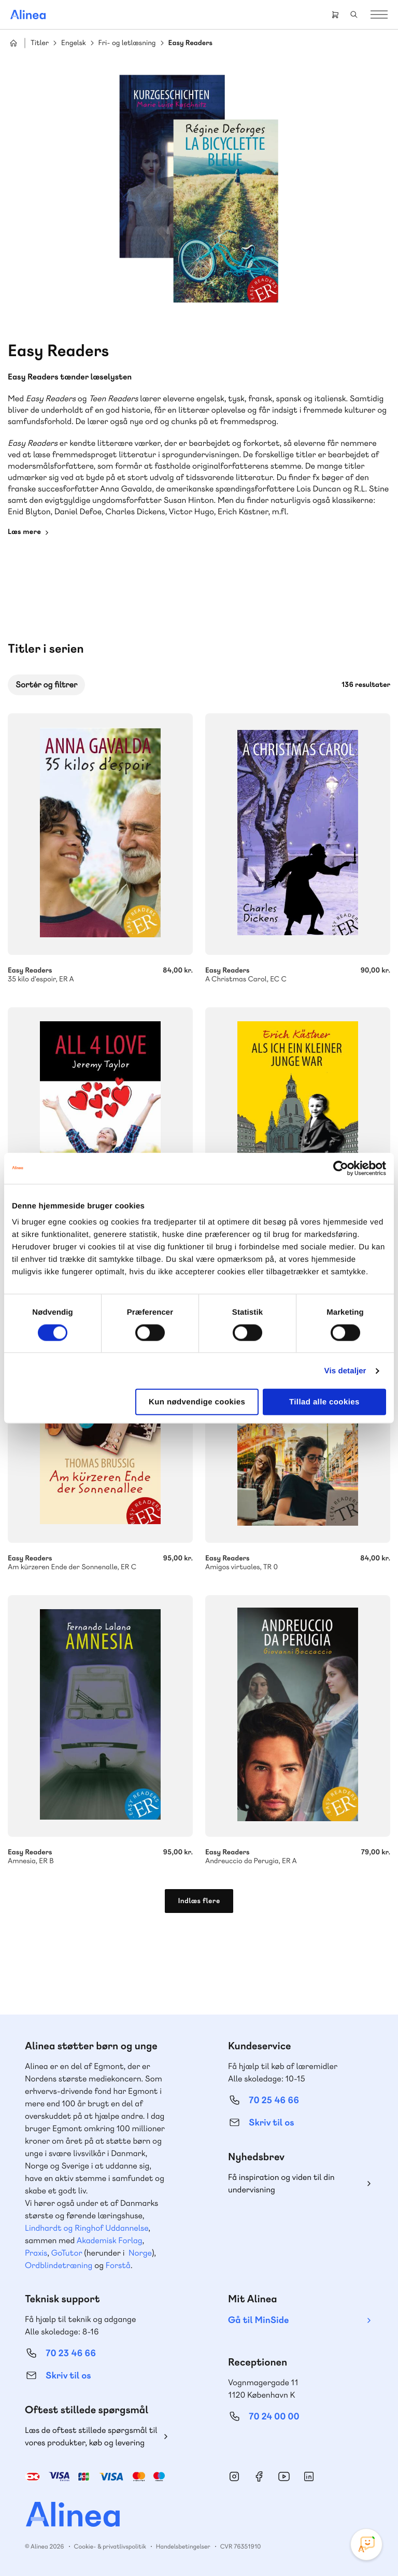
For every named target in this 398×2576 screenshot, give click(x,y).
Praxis (36, 2252)
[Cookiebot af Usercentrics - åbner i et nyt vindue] (340, 1168)
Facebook (259, 2476)
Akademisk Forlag (110, 2240)
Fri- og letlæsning (127, 43)
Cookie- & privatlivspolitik (110, 2546)
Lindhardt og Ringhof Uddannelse (86, 2227)
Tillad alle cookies (324, 1402)
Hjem (13, 43)
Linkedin (309, 2476)
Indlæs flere (199, 1901)
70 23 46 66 (71, 2353)
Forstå (118, 2265)
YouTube (284, 2476)
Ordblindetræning (58, 2265)
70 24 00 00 (274, 2417)
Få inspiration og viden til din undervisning (281, 2183)
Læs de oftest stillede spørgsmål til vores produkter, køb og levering (91, 2436)
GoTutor (66, 2252)
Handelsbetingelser (183, 2546)
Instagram (234, 2476)
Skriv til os (271, 2123)
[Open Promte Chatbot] (366, 2544)
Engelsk (73, 43)
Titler (40, 43)
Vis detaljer (345, 1370)
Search (354, 14)
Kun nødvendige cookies (197, 1402)
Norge (140, 2252)
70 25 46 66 (274, 2100)
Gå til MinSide (258, 2320)
